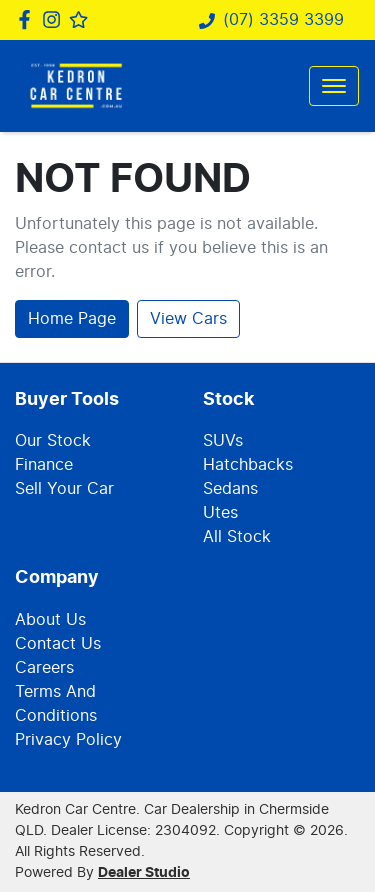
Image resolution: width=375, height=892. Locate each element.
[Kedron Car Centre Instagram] (55, 19)
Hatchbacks (248, 465)
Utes (220, 513)
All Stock (237, 537)
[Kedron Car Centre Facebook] (28, 19)
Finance (44, 465)
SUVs (223, 441)
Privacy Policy (68, 740)
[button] (334, 86)
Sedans (230, 489)
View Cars (188, 319)
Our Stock (53, 441)
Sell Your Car (64, 489)
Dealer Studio (144, 873)
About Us (50, 620)
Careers (44, 668)
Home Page (72, 319)
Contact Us (58, 644)
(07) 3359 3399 (283, 20)
